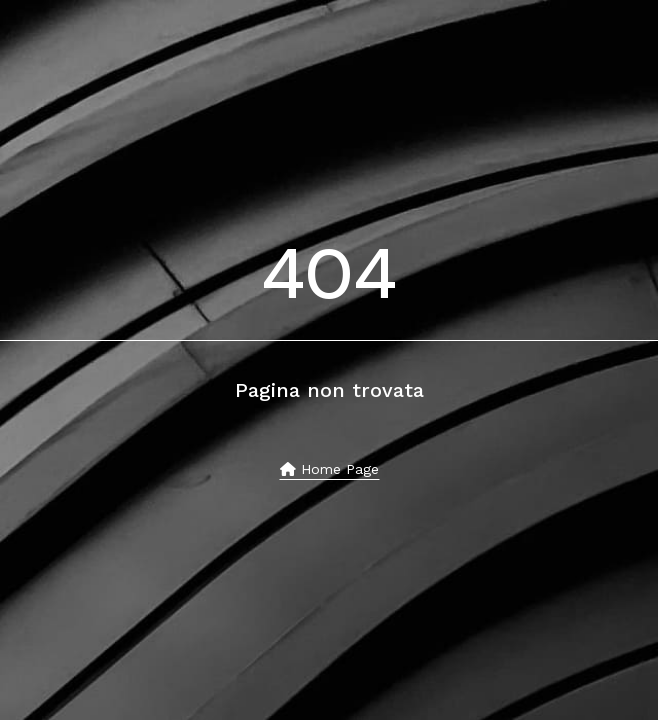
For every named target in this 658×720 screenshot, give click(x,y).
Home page (329, 469)
